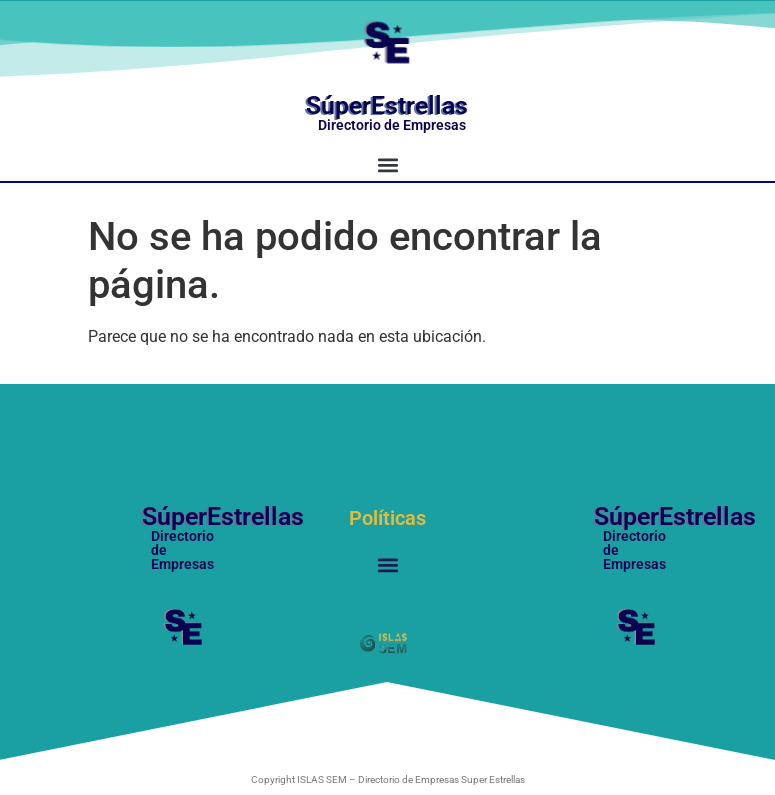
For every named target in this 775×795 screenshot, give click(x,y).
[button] (387, 164)
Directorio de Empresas (392, 125)
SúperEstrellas (387, 105)
